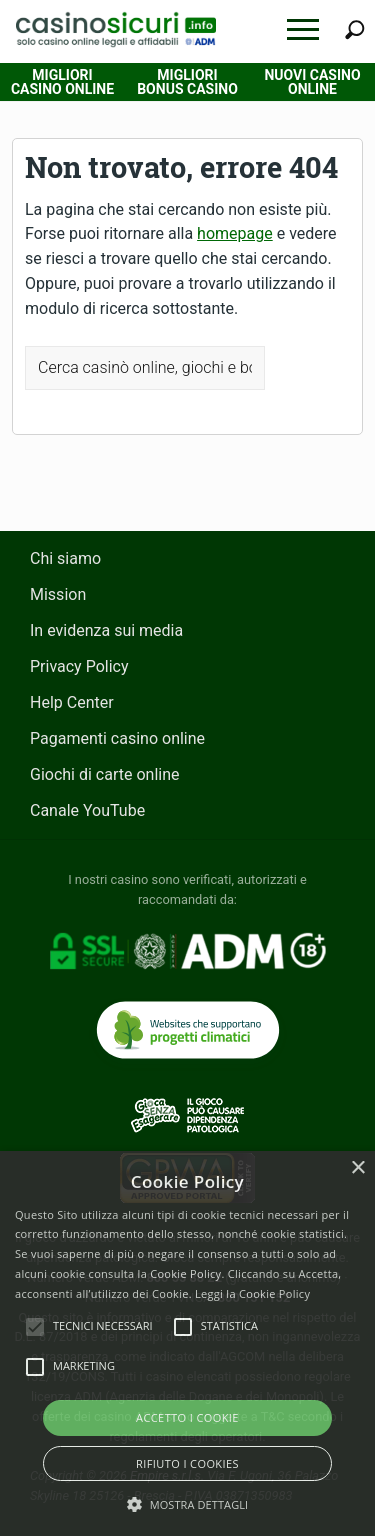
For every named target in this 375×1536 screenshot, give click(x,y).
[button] (303, 29)
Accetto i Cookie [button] (187, 1417)
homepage (235, 233)
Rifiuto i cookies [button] (187, 1463)
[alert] (187, 1343)
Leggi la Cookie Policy (252, 1293)
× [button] (357, 1168)
